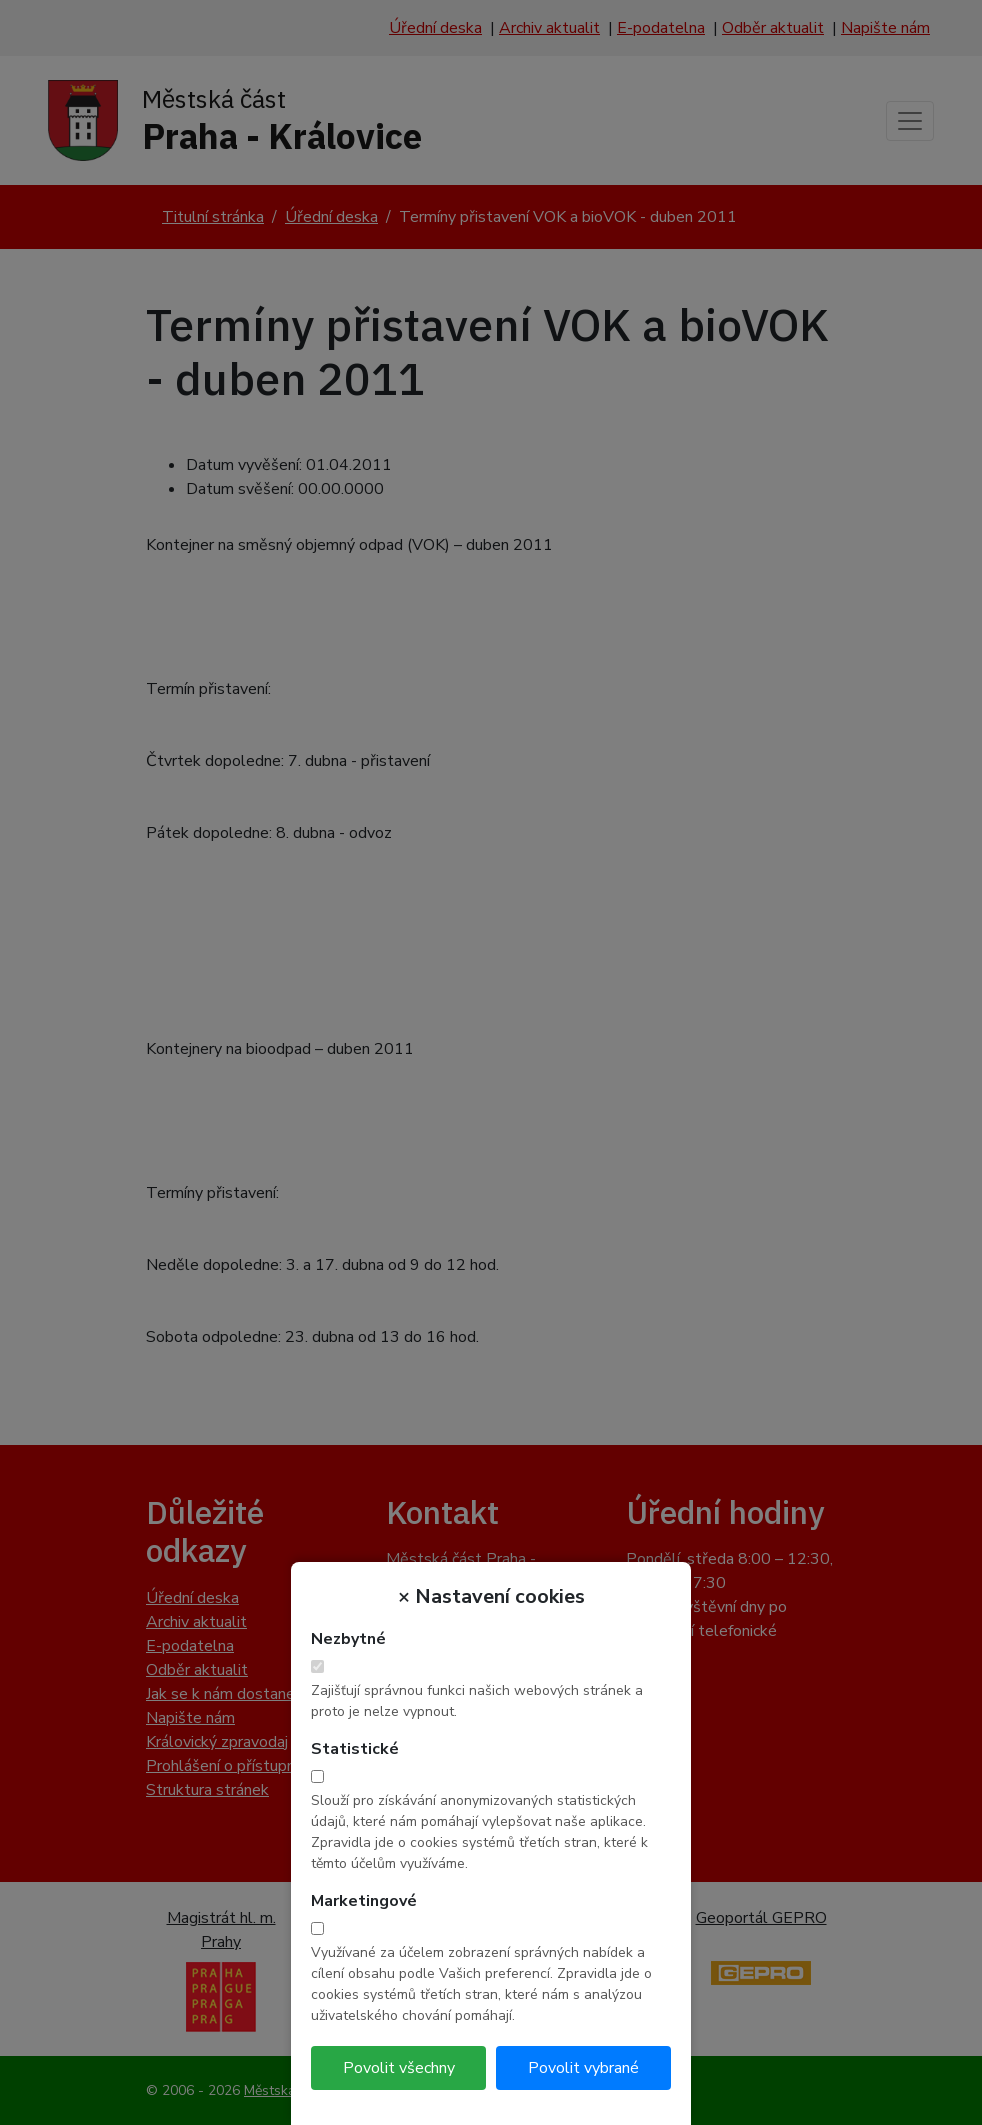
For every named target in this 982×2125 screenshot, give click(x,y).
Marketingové (364, 1901)
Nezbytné (348, 1639)
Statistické (355, 1749)
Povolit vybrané (583, 2068)
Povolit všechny (399, 2068)
